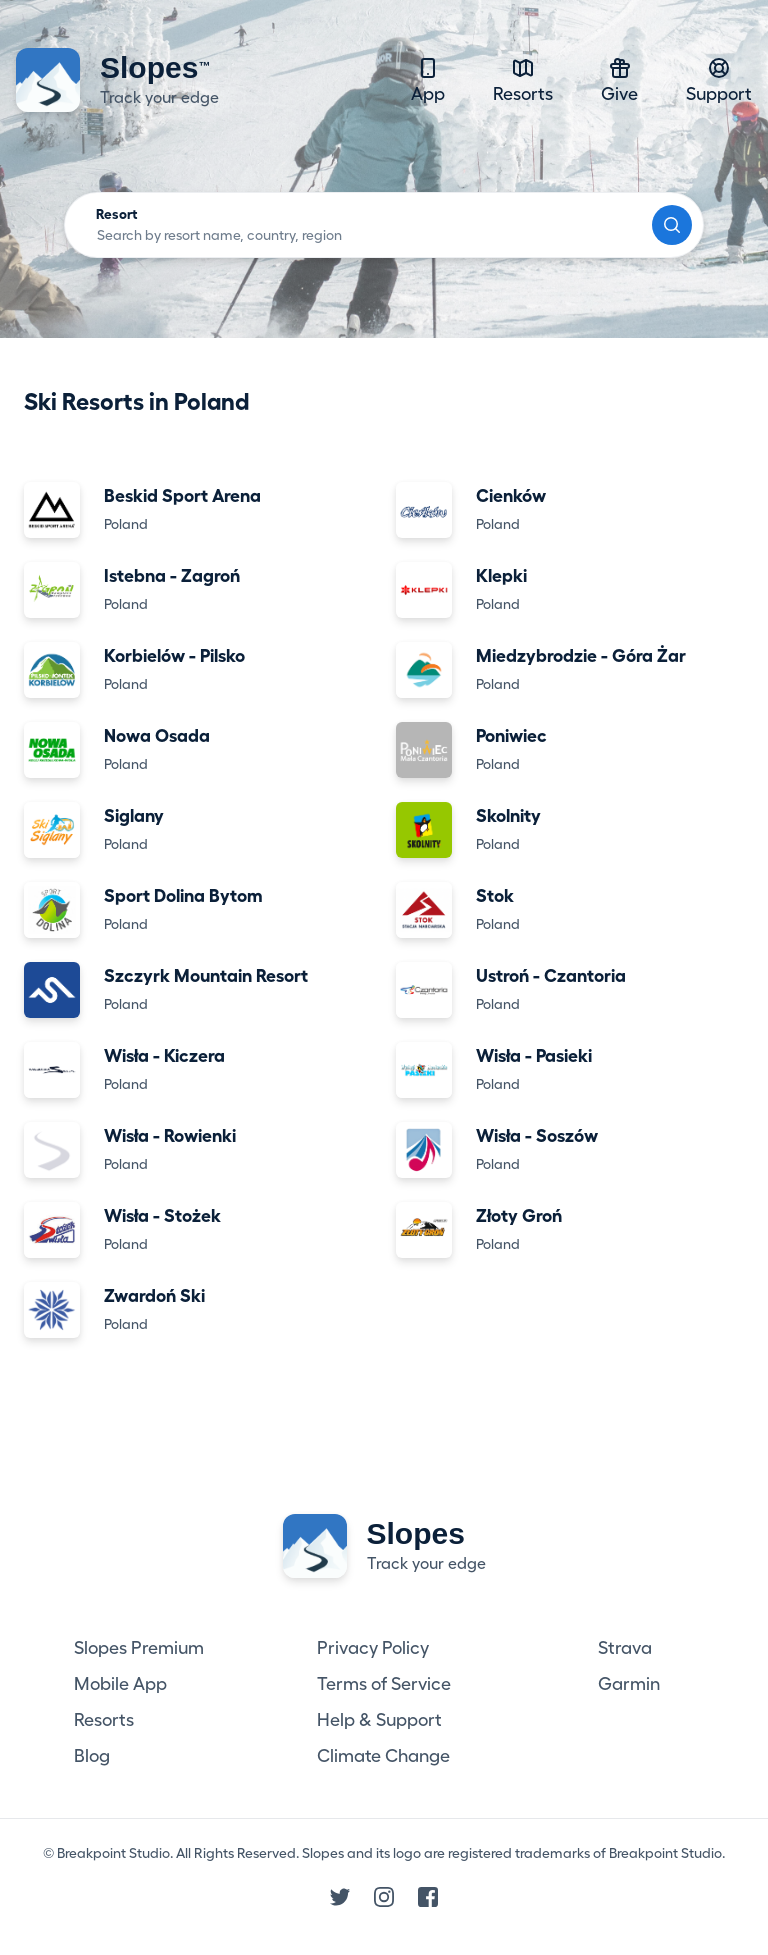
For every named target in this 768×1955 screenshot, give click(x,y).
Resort (117, 214)
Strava (625, 1648)
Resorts (523, 79)
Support (719, 79)
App (428, 79)
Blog (92, 1756)
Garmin (629, 1684)
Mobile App (120, 1684)
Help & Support (379, 1720)
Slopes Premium (139, 1648)
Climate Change (383, 1756)
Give (619, 79)
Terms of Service (384, 1684)
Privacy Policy (373, 1648)
